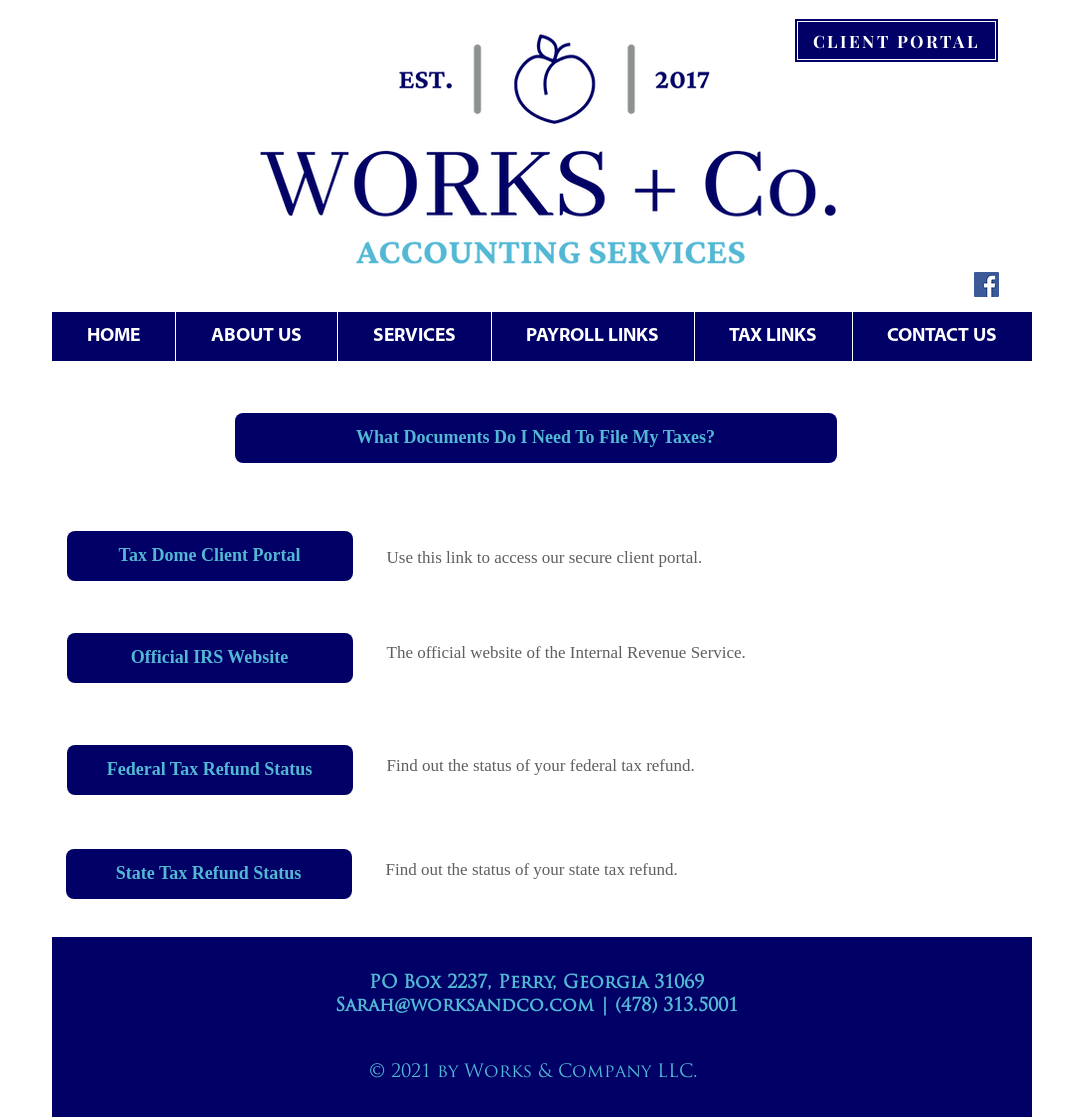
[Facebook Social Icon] (986, 284)
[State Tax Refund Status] (209, 874)
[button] (414, 336)
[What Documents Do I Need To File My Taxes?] (536, 438)
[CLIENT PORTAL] (896, 40)
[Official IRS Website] (210, 658)
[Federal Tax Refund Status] (210, 770)
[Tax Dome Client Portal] (210, 556)
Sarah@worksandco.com (464, 1006)
